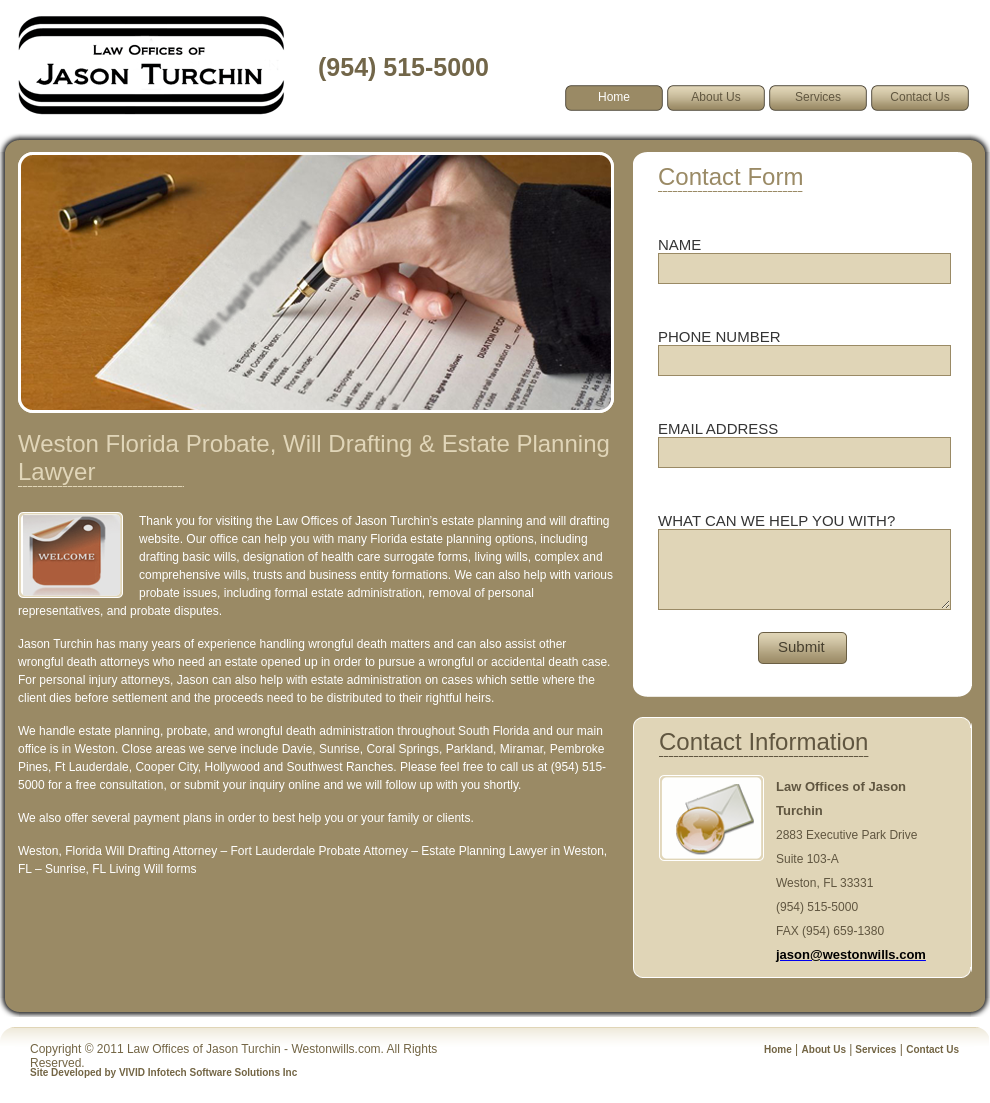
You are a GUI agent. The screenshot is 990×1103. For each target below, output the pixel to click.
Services (818, 97)
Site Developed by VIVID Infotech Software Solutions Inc (163, 1072)
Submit (801, 646)
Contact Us (919, 97)
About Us (715, 97)
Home (778, 1049)
